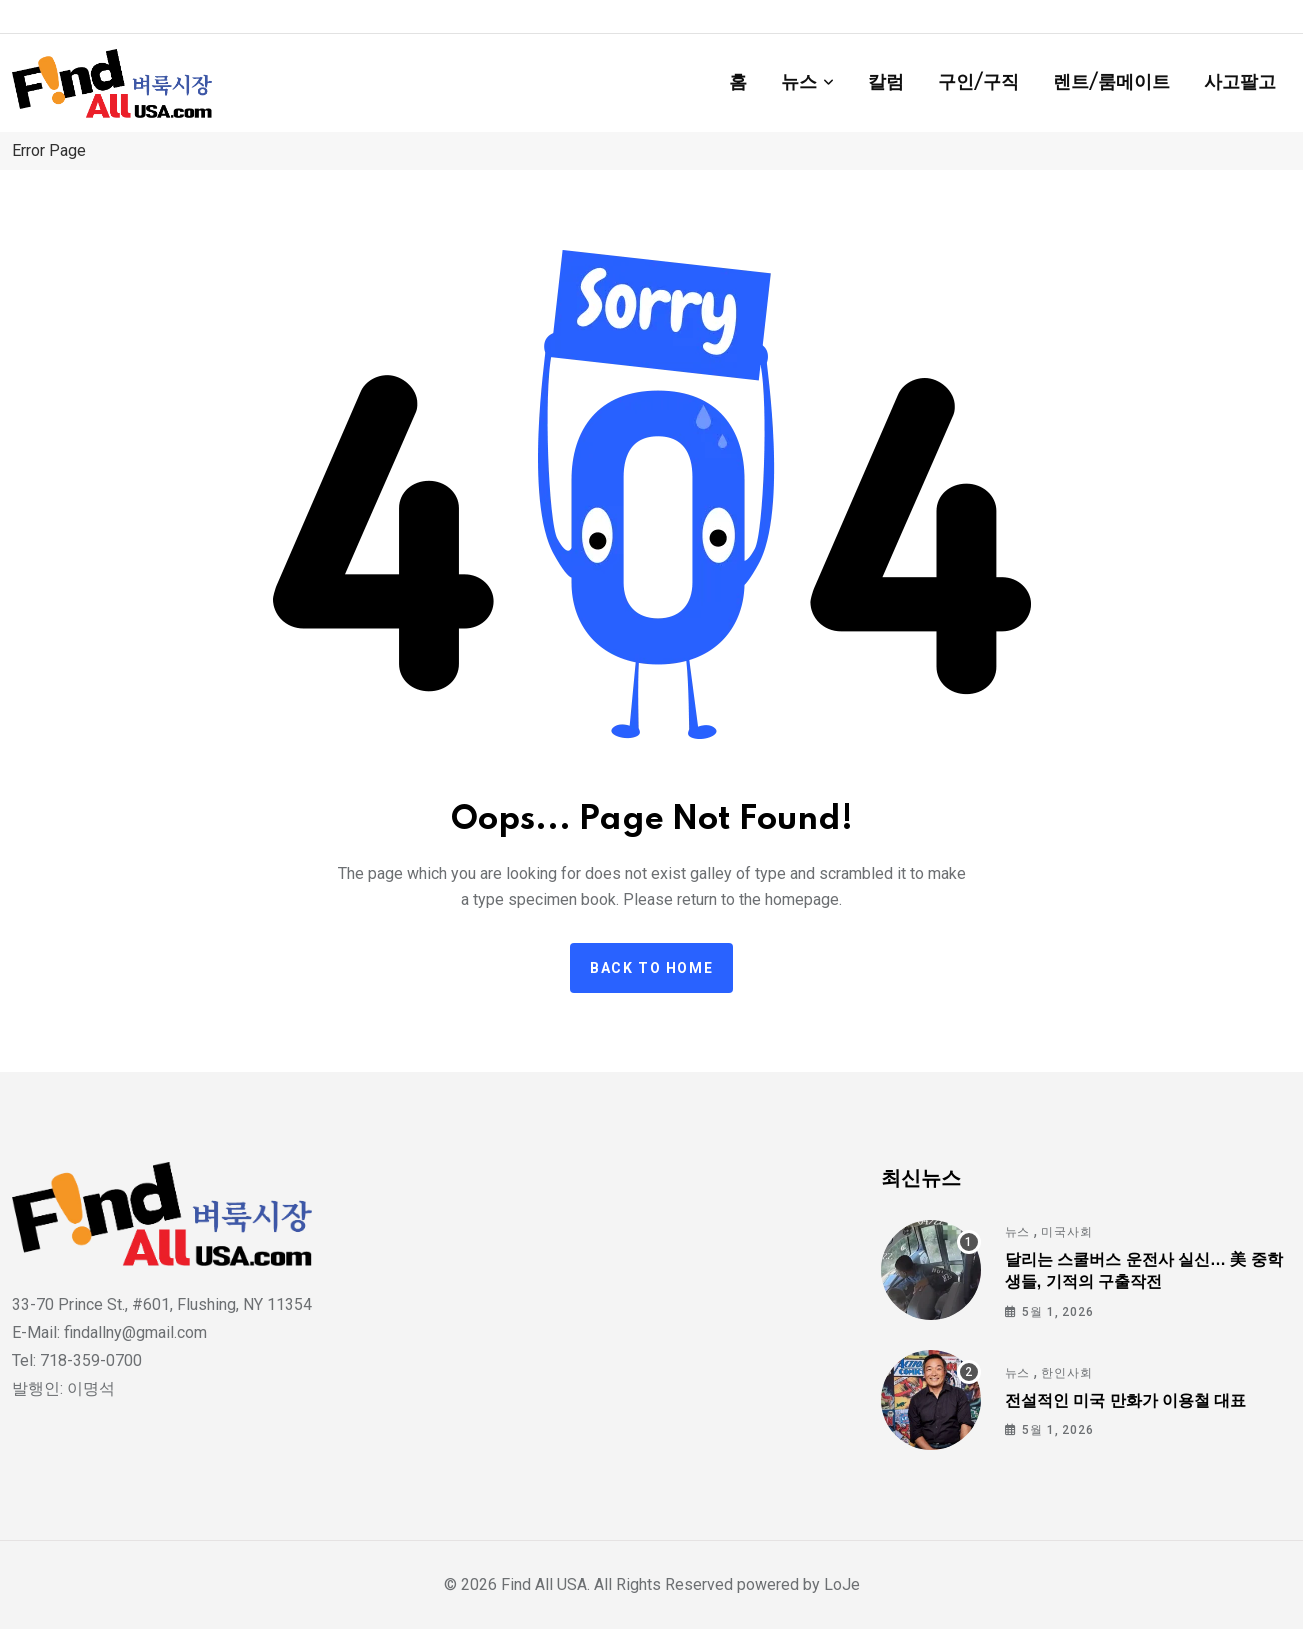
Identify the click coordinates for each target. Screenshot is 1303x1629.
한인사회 (1066, 1373)
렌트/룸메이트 (1111, 83)
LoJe (840, 1584)
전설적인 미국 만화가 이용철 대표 (1126, 1400)
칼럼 (886, 83)
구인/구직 (978, 83)
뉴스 (799, 83)
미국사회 (1066, 1232)
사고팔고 (1240, 83)
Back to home (651, 968)
